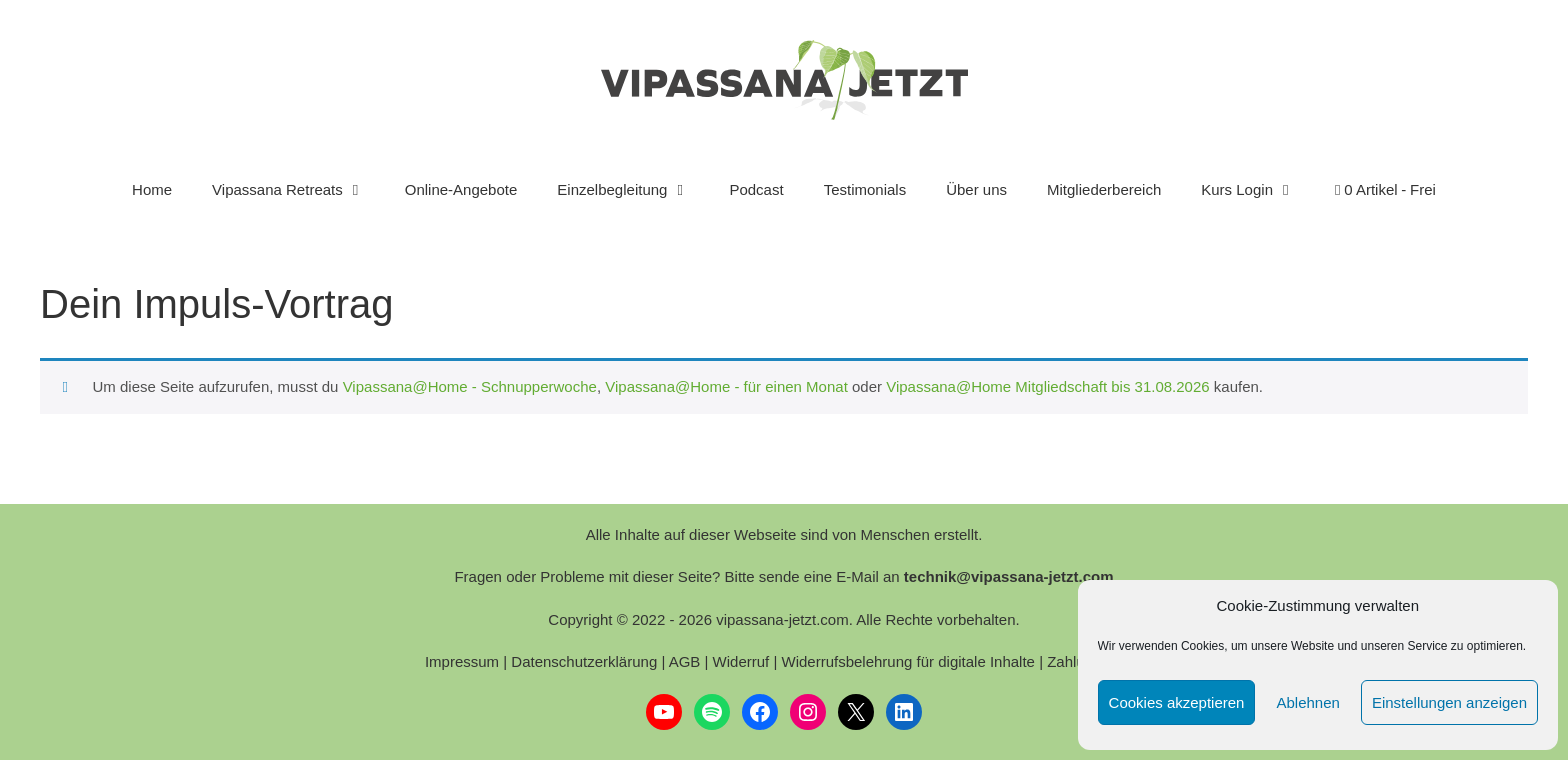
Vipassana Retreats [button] (298, 190)
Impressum (462, 661)
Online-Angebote (461, 189)
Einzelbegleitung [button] (633, 190)
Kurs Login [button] (1258, 190)
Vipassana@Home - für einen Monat (726, 386)
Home (152, 189)
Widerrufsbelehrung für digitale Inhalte (907, 661)
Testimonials (865, 189)
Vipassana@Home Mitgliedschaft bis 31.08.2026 (1047, 386)
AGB (685, 661)
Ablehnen (1307, 702)
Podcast (756, 189)
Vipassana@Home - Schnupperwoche (470, 386)
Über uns (976, 189)
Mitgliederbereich (1104, 189)
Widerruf (741, 661)
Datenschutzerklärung (584, 661)
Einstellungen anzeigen (1449, 702)
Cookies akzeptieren (1177, 702)
